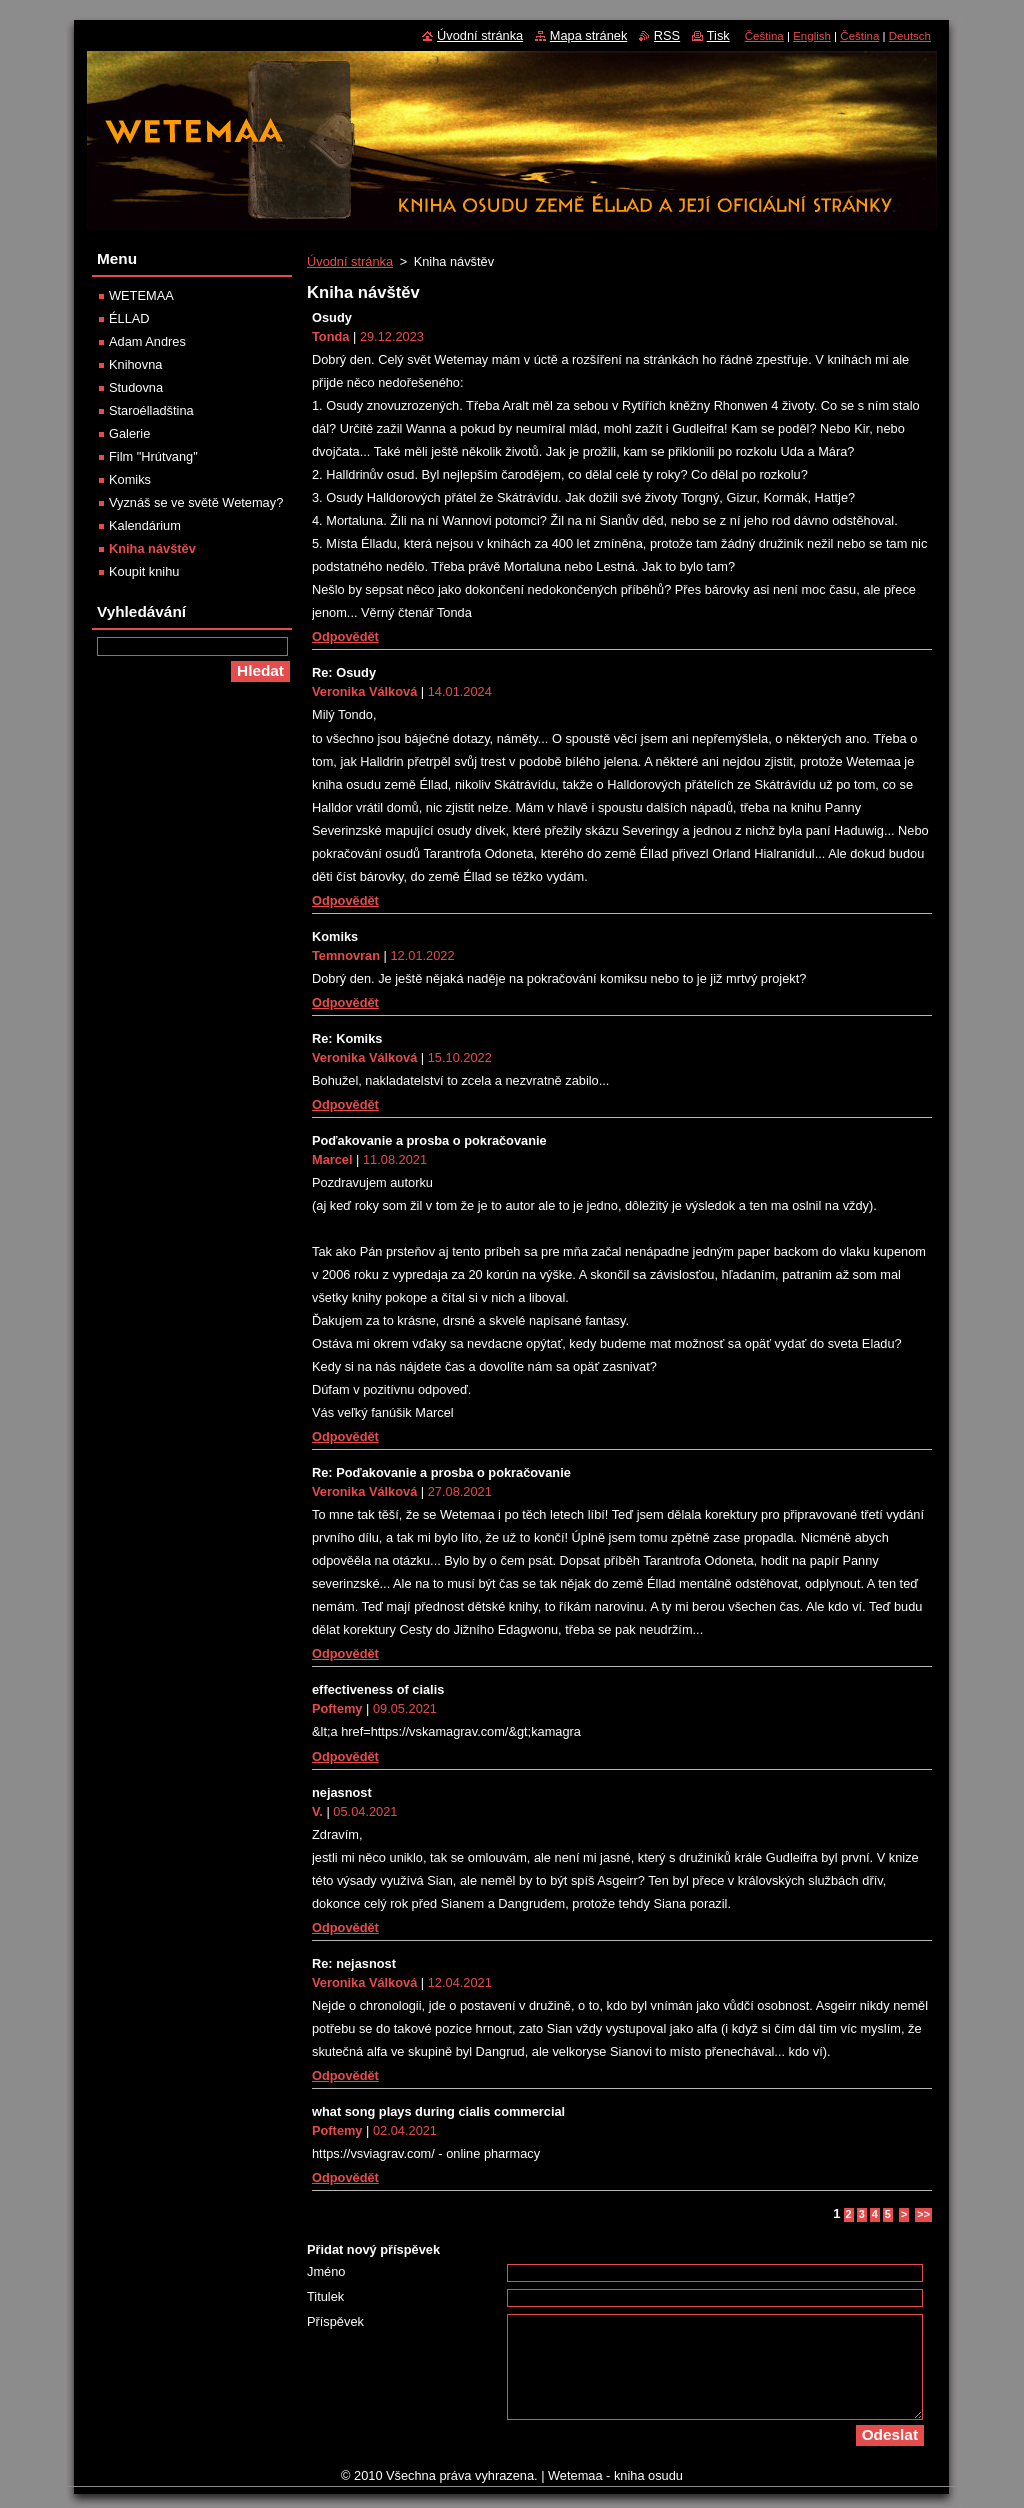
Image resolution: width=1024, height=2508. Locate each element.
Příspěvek (335, 2321)
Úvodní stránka (350, 261)
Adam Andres (147, 341)
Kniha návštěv (152, 548)
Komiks (130, 479)
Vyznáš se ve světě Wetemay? (196, 502)
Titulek (325, 2296)
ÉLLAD (129, 318)
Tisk (718, 35)
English (812, 36)
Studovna (136, 387)
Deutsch (910, 36)
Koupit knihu (144, 571)
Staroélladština (151, 410)
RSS (667, 35)
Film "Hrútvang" (153, 456)
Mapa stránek (589, 35)
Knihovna (135, 364)
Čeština (764, 36)
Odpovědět (345, 636)
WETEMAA (141, 295)
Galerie (129, 433)
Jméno (326, 2271)
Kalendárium (145, 525)
